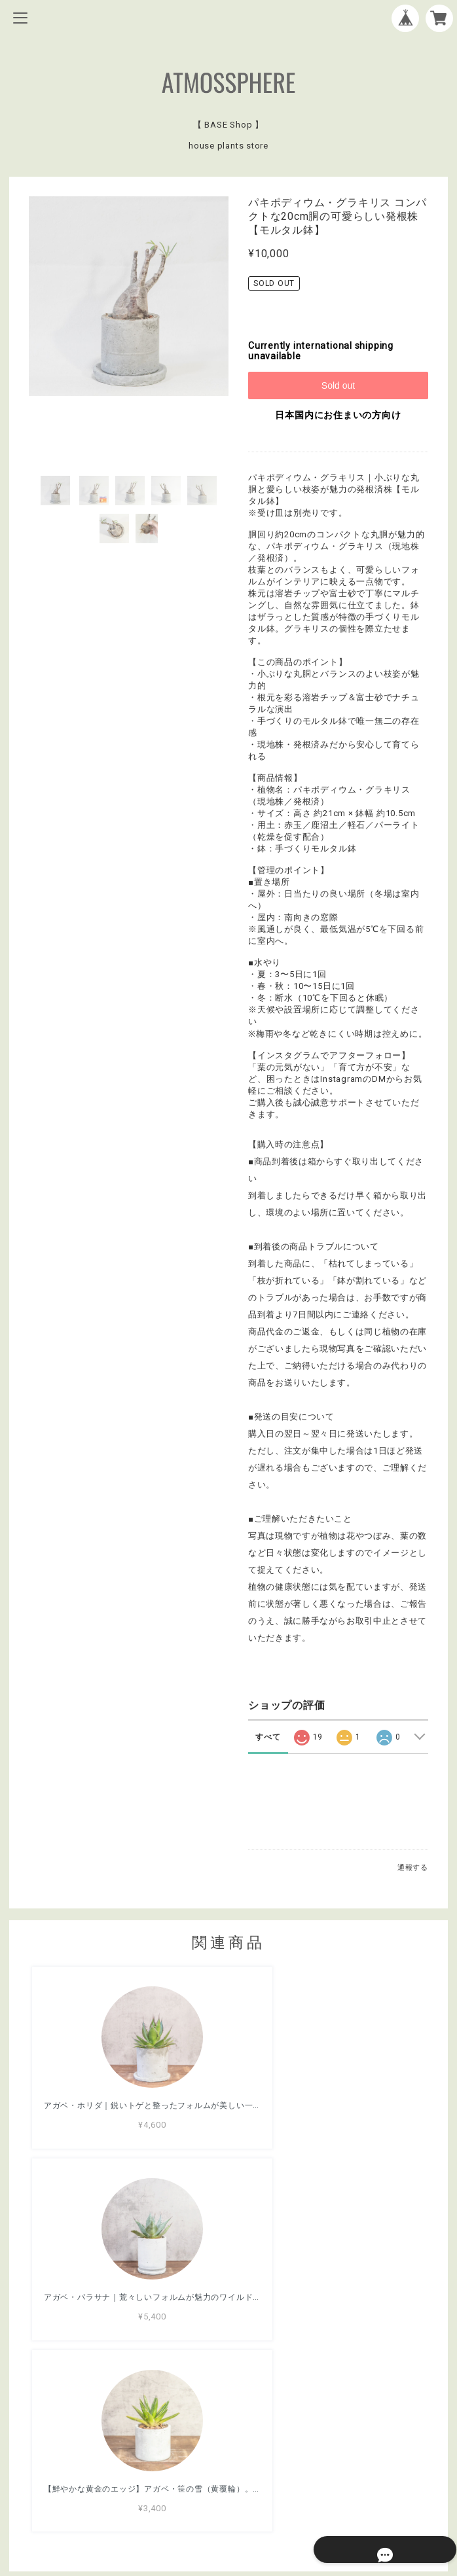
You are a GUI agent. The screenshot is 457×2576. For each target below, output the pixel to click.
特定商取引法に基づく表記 (228, 2493)
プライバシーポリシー (228, 2475)
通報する (412, 1867)
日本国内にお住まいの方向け (338, 415)
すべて (267, 1737)
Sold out (338, 385)
